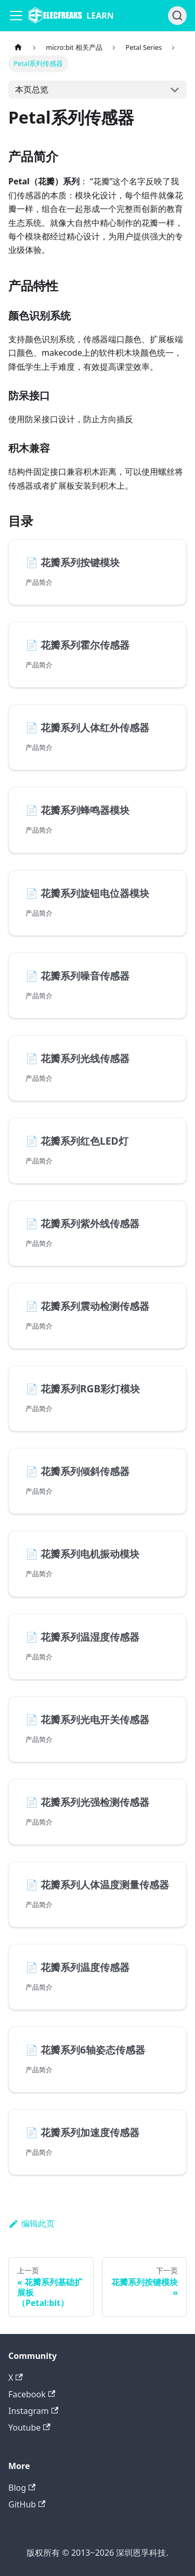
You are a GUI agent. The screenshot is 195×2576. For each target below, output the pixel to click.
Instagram (33, 2411)
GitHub (26, 2504)
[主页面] (18, 47)
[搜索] (177, 15)
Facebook (31, 2394)
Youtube (29, 2427)
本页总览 (31, 89)
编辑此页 (31, 2223)
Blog (21, 2487)
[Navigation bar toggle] (16, 15)
